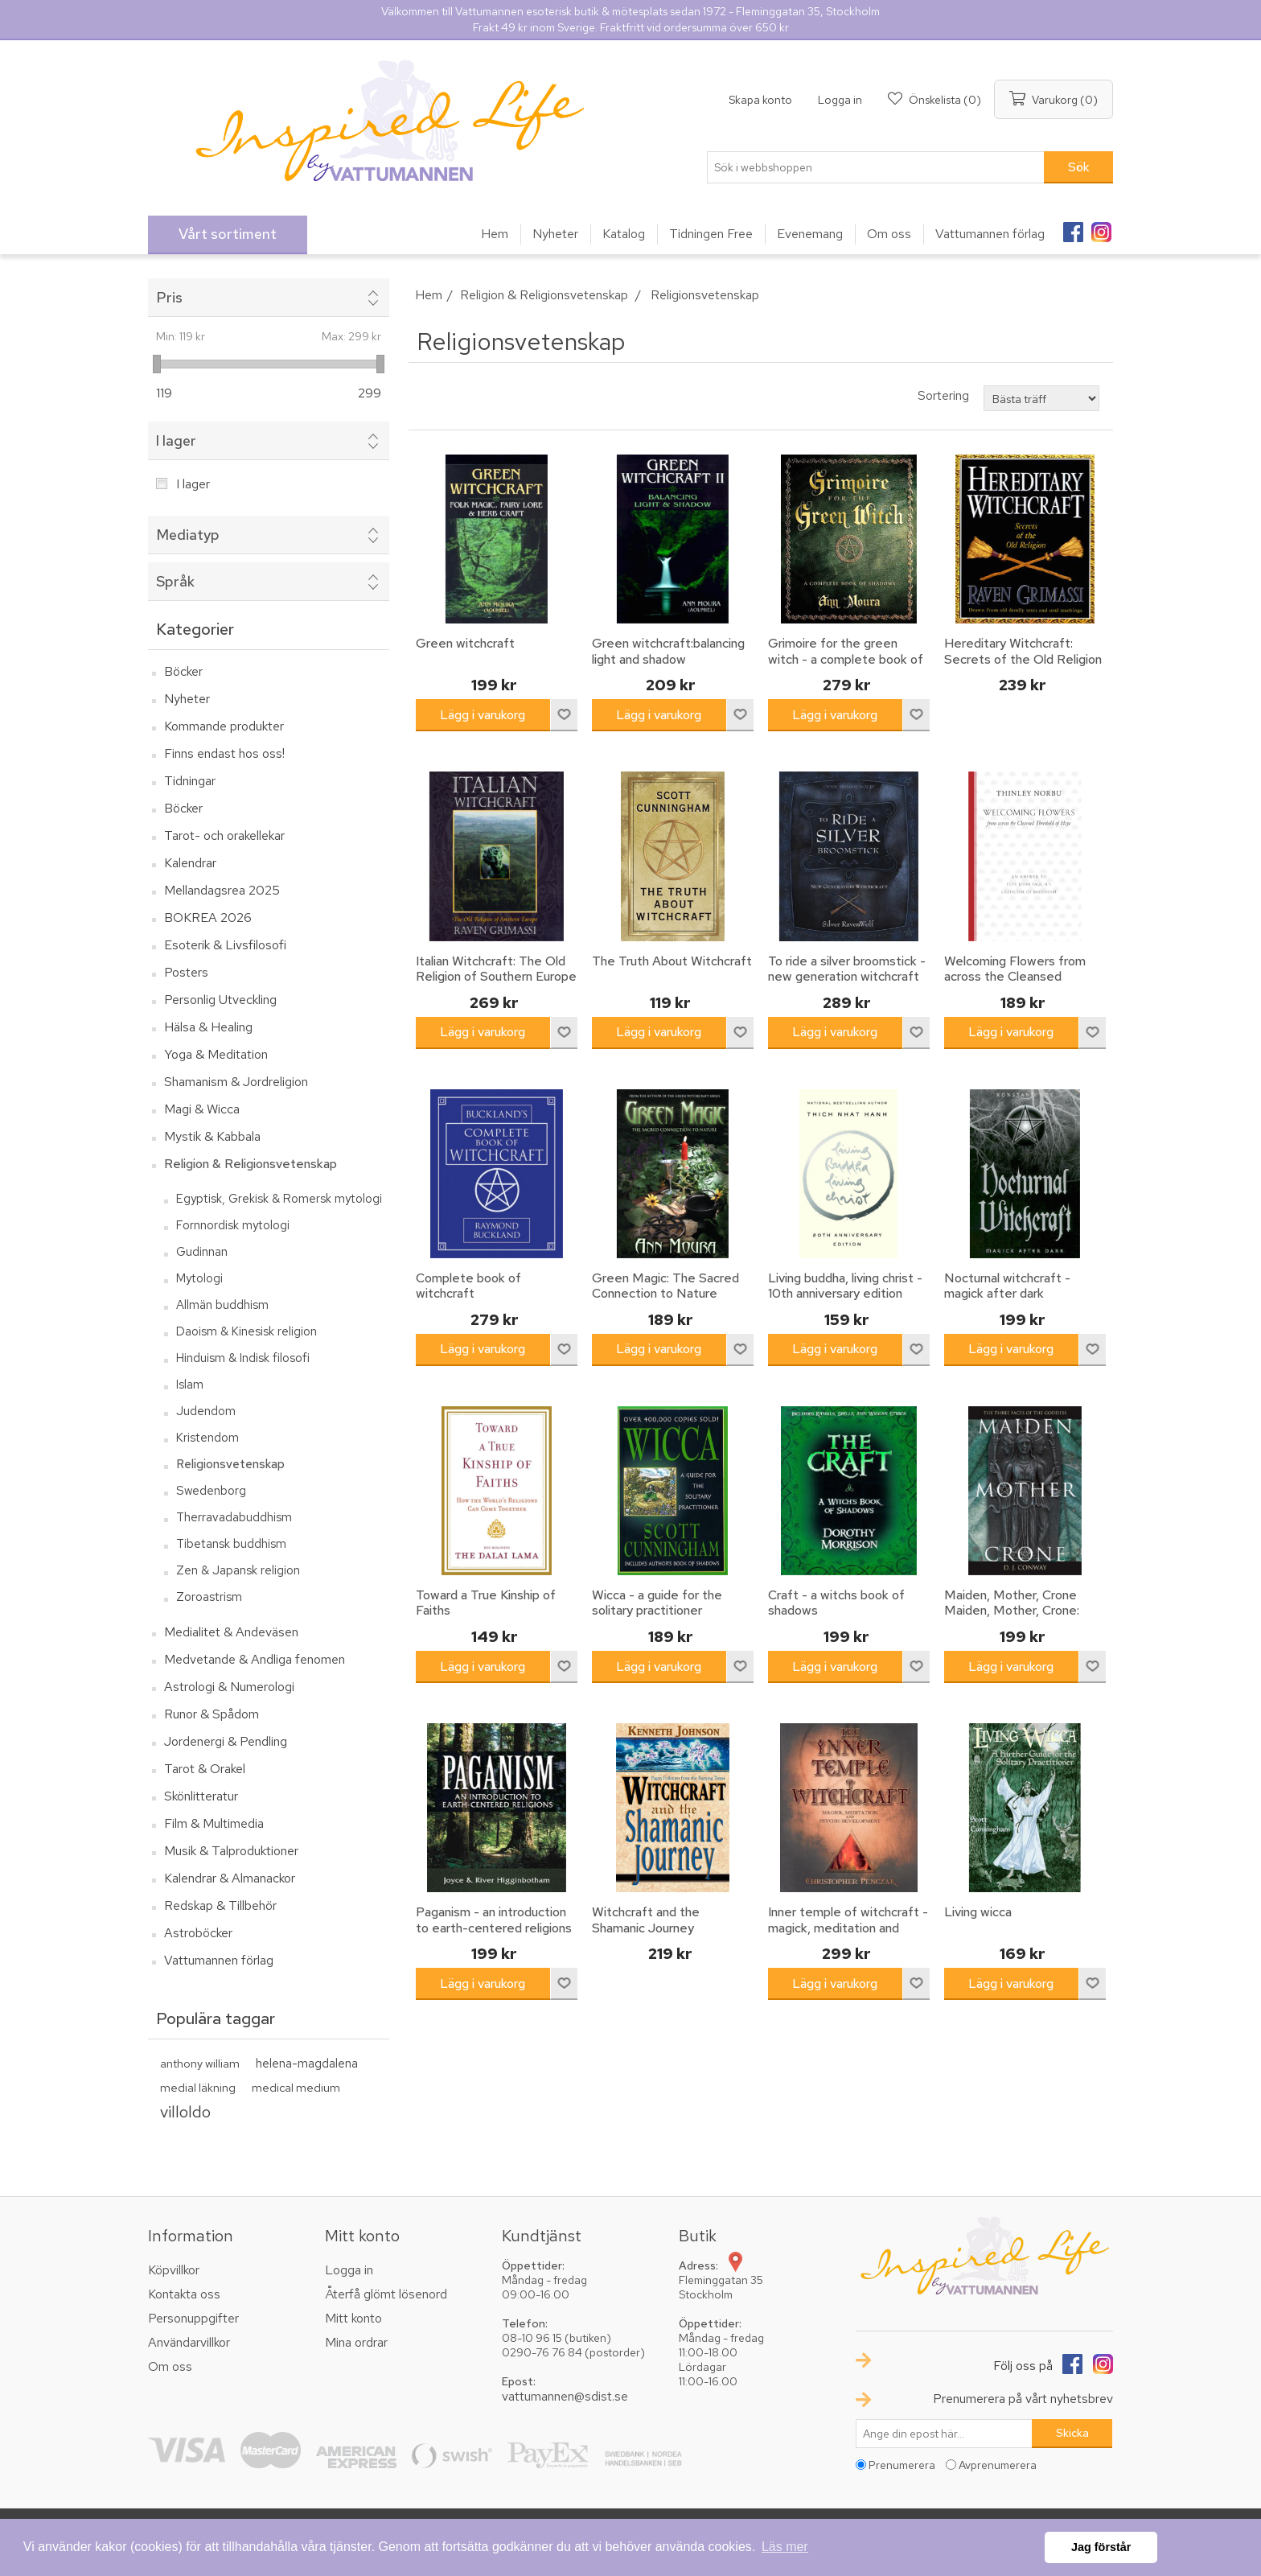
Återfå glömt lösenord (386, 2294)
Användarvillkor (189, 2342)
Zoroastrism (209, 1597)
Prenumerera (902, 2465)
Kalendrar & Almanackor (229, 1878)
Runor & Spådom (211, 1714)
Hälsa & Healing (208, 1026)
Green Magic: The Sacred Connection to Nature (665, 1285)
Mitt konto (353, 2318)
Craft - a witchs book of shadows (836, 1602)
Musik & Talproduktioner (231, 1850)
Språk (175, 581)
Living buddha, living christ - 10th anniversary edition (845, 1285)
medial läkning (198, 2087)
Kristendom (207, 1438)
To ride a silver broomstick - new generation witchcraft (847, 968)
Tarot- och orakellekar (224, 835)
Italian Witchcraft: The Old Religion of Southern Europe (496, 968)
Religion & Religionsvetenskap (250, 1163)
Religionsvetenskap (230, 1464)
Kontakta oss (184, 2294)
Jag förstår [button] (1101, 2547)
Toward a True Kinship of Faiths (486, 1602)
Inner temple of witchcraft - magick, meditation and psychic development (848, 1927)
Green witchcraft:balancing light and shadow (668, 651)
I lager (176, 440)
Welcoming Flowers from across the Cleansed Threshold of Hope (1015, 976)
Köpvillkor (173, 2269)
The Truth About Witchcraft (672, 961)
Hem (428, 294)
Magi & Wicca (202, 1109)
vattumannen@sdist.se (565, 2396)
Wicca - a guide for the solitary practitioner (657, 1602)
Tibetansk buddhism (231, 1544)
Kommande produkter (224, 726)
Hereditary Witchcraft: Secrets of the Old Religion (1023, 651)
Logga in (840, 100)
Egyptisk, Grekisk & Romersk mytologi (279, 1199)
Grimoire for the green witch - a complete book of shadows (845, 659)
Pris (169, 297)
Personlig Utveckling (220, 999)
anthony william (200, 2063)
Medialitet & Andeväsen (231, 1631)
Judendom (206, 1411)
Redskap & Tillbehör (220, 1905)
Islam (189, 1384)
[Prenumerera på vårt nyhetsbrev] (944, 2433)
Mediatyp (188, 534)
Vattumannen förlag (218, 1960)
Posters (186, 972)
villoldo (185, 2111)
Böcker (183, 671)
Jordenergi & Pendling (225, 1741)
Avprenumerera (998, 2465)
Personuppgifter (193, 2318)
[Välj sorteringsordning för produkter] (1041, 398)
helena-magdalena (307, 2063)
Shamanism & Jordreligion (236, 1081)
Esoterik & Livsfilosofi (225, 944)
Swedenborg (211, 1491)
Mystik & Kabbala (212, 1136)
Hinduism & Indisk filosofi (243, 1358)
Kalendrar (190, 862)
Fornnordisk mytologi (233, 1225)
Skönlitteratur (201, 1796)
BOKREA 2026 (208, 917)
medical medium (296, 2087)
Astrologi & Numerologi (229, 1686)
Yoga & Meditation (216, 1054)
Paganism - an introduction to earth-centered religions (494, 1919)
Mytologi (199, 1278)
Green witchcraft (465, 643)
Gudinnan (202, 1252)
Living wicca (978, 1912)
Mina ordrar (356, 2342)
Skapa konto (760, 100)
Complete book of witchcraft (468, 1285)
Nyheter (187, 698)
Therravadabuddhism (234, 1517)
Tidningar (190, 780)
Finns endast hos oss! (224, 753)
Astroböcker (198, 1932)
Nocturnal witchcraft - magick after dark (1007, 1285)
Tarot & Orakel (204, 1768)
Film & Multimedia (214, 1823)
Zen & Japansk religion (238, 1570)
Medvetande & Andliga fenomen (254, 1659)
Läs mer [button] (785, 2546)
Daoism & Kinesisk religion (246, 1331)
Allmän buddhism (222, 1305)
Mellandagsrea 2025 (222, 890)
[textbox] (876, 167)
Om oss (170, 2366)
